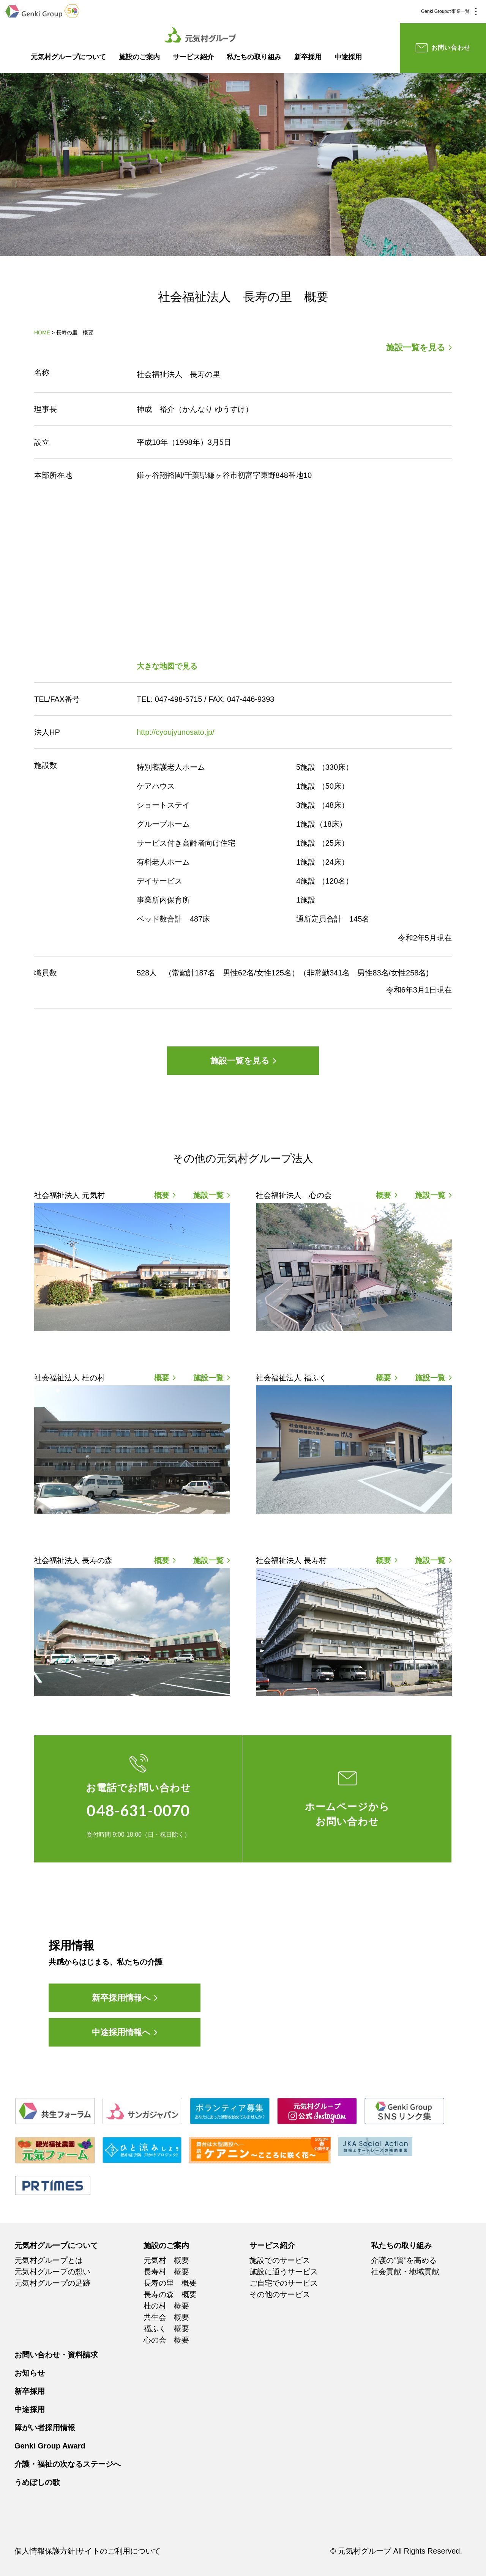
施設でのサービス (279, 2260)
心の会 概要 (166, 2340)
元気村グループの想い (52, 2271)
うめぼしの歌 (37, 2482)
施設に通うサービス (283, 2271)
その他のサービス (279, 2294)
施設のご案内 (139, 57)
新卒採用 (308, 57)
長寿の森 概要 (170, 2294)
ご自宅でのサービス (283, 2283)
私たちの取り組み (254, 57)
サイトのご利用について (119, 2551)
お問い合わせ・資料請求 (56, 2355)
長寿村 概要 (166, 2271)
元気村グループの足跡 (52, 2283)
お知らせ (29, 2373)
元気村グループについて (68, 57)
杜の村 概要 (166, 2306)
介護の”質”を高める (404, 2260)
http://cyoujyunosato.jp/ (176, 732)
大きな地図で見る (167, 666)
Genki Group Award (49, 2446)
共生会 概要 (166, 2317)
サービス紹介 (193, 57)
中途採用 (348, 57)
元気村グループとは (48, 2260)
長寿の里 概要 (170, 2283)
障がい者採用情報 (44, 2427)
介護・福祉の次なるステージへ (67, 2464)
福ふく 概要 (166, 2328)
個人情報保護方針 (44, 2551)
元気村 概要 (166, 2260)
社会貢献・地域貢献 (405, 2271)
